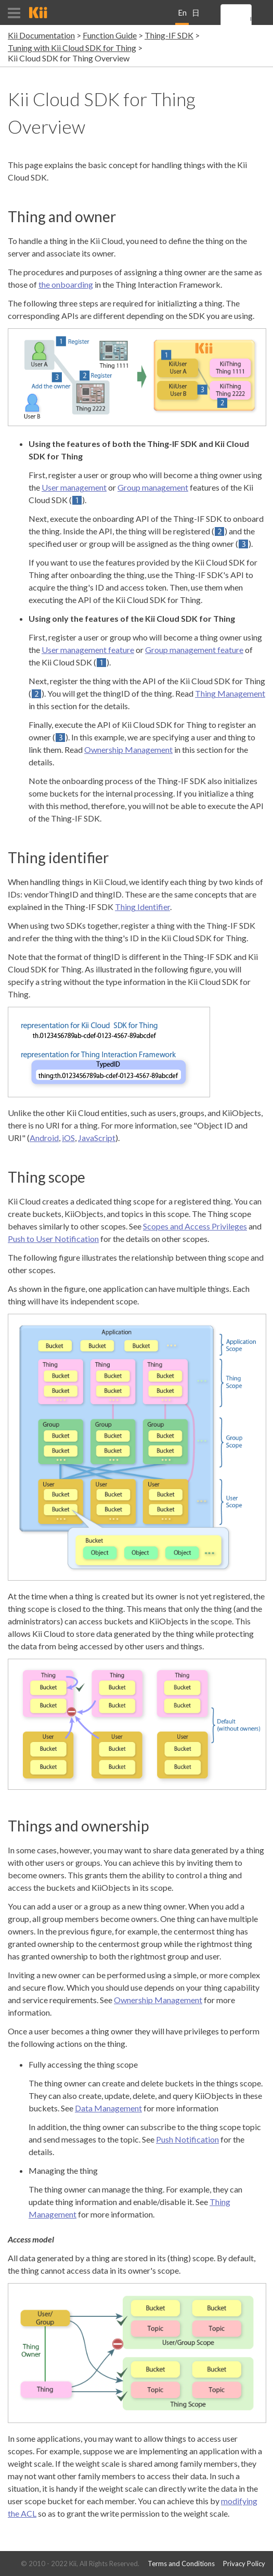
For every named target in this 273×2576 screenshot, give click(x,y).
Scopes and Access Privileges (195, 1226)
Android (44, 1138)
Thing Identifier (142, 907)
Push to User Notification (53, 1239)
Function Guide (110, 35)
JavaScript (96, 1138)
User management (74, 487)
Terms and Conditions (181, 2563)
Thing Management (230, 693)
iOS (68, 1138)
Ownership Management (128, 749)
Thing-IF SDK (169, 35)
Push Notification (187, 2139)
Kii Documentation (41, 35)
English (182, 16)
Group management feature (194, 650)
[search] (250, 19)
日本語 (196, 16)
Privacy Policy (244, 2563)
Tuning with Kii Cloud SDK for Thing (72, 48)
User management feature (88, 650)
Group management (153, 487)
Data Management (108, 2108)
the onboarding (65, 284)
